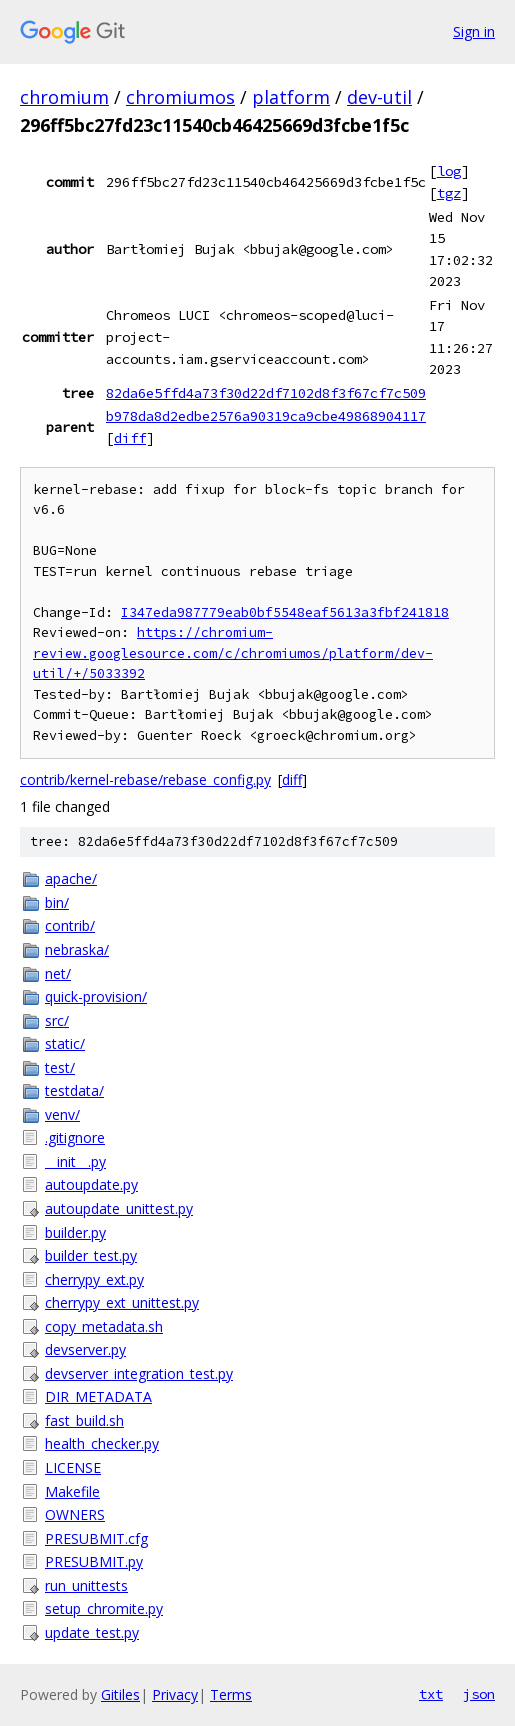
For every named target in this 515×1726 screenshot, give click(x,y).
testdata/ (74, 1090)
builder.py (75, 1232)
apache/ (71, 878)
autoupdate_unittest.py (119, 1208)
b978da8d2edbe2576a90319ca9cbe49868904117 (266, 416)
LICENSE (73, 1467)
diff (130, 438)
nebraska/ (77, 949)
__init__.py (75, 1161)
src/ (57, 1020)
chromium (64, 97)
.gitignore (75, 1137)
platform (291, 97)
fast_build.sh (84, 1420)
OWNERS (75, 1514)
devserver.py (85, 1349)
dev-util (379, 97)
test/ (60, 1067)
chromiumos (180, 97)
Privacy (175, 1694)
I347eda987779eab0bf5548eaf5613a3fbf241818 (285, 612)
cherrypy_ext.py (94, 1279)
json (479, 1694)
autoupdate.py (91, 1184)
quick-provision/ (96, 996)
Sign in (474, 31)
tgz (449, 193)
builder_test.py (91, 1255)
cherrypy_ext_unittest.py (122, 1302)
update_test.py (92, 1632)
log (449, 171)
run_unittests (86, 1585)
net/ (58, 973)
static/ (65, 1043)
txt (431, 1694)
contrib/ (70, 925)
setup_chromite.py (104, 1608)
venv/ (62, 1114)
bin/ (57, 902)
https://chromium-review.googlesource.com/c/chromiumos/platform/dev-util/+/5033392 (233, 653)
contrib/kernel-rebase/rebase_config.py (145, 779)
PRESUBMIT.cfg (96, 1538)
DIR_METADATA (98, 1396)
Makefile (72, 1491)
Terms (231, 1694)
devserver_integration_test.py (139, 1373)
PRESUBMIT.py (94, 1561)
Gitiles (120, 1694)
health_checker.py (102, 1443)
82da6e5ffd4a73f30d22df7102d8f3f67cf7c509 (266, 393)
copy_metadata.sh (104, 1326)
